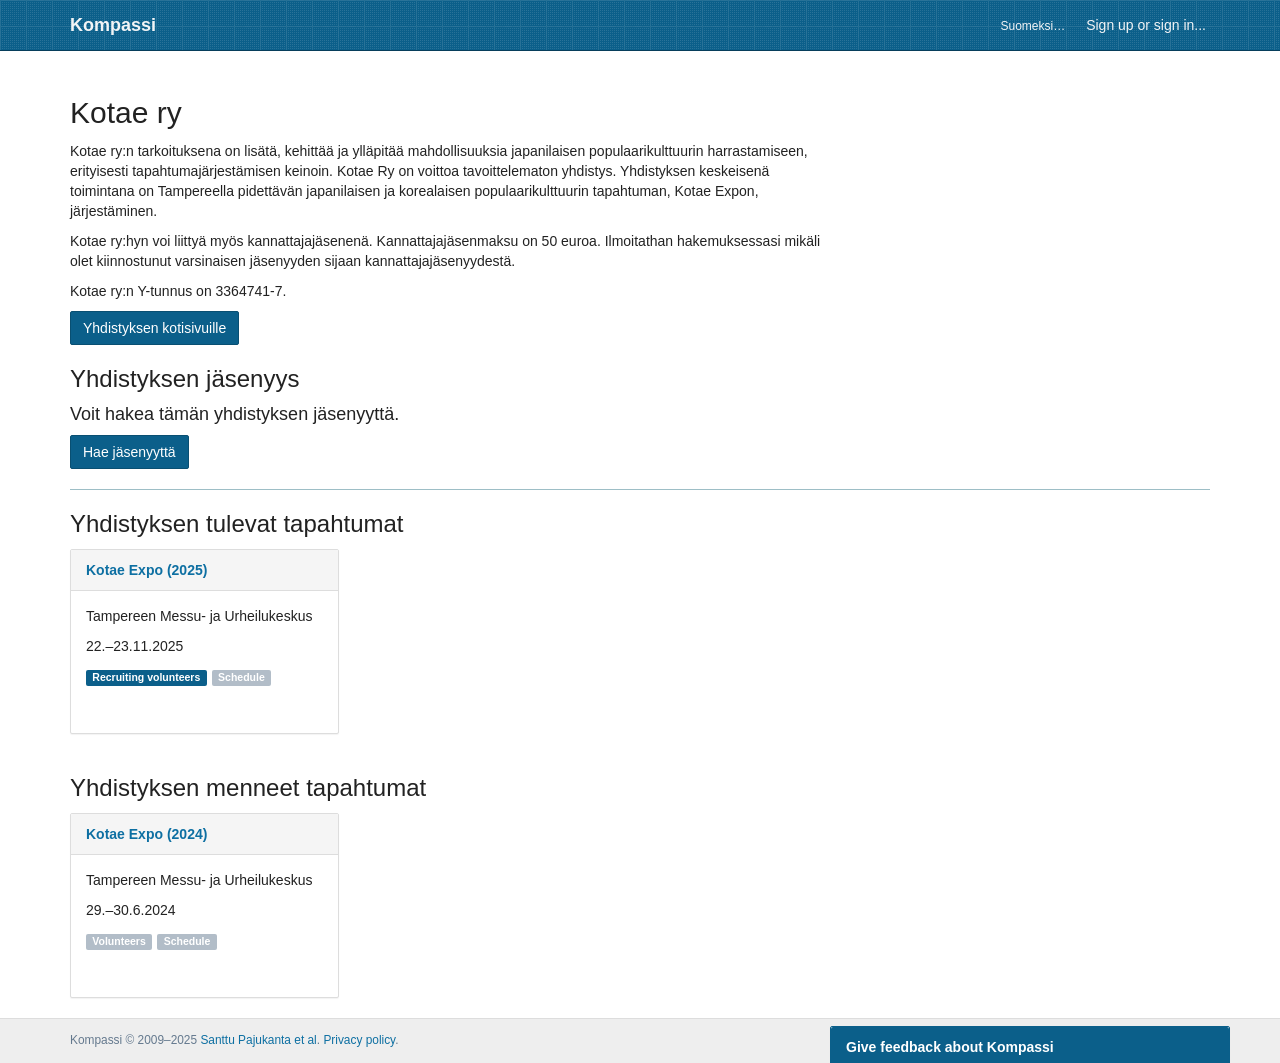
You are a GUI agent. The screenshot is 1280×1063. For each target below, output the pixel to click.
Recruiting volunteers (146, 677)
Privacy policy (359, 1040)
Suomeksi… (1032, 26)
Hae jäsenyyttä (129, 452)
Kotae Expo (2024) (146, 834)
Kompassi (113, 25)
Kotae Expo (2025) (146, 570)
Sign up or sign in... (1146, 25)
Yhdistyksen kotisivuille (154, 328)
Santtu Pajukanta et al (258, 1040)
